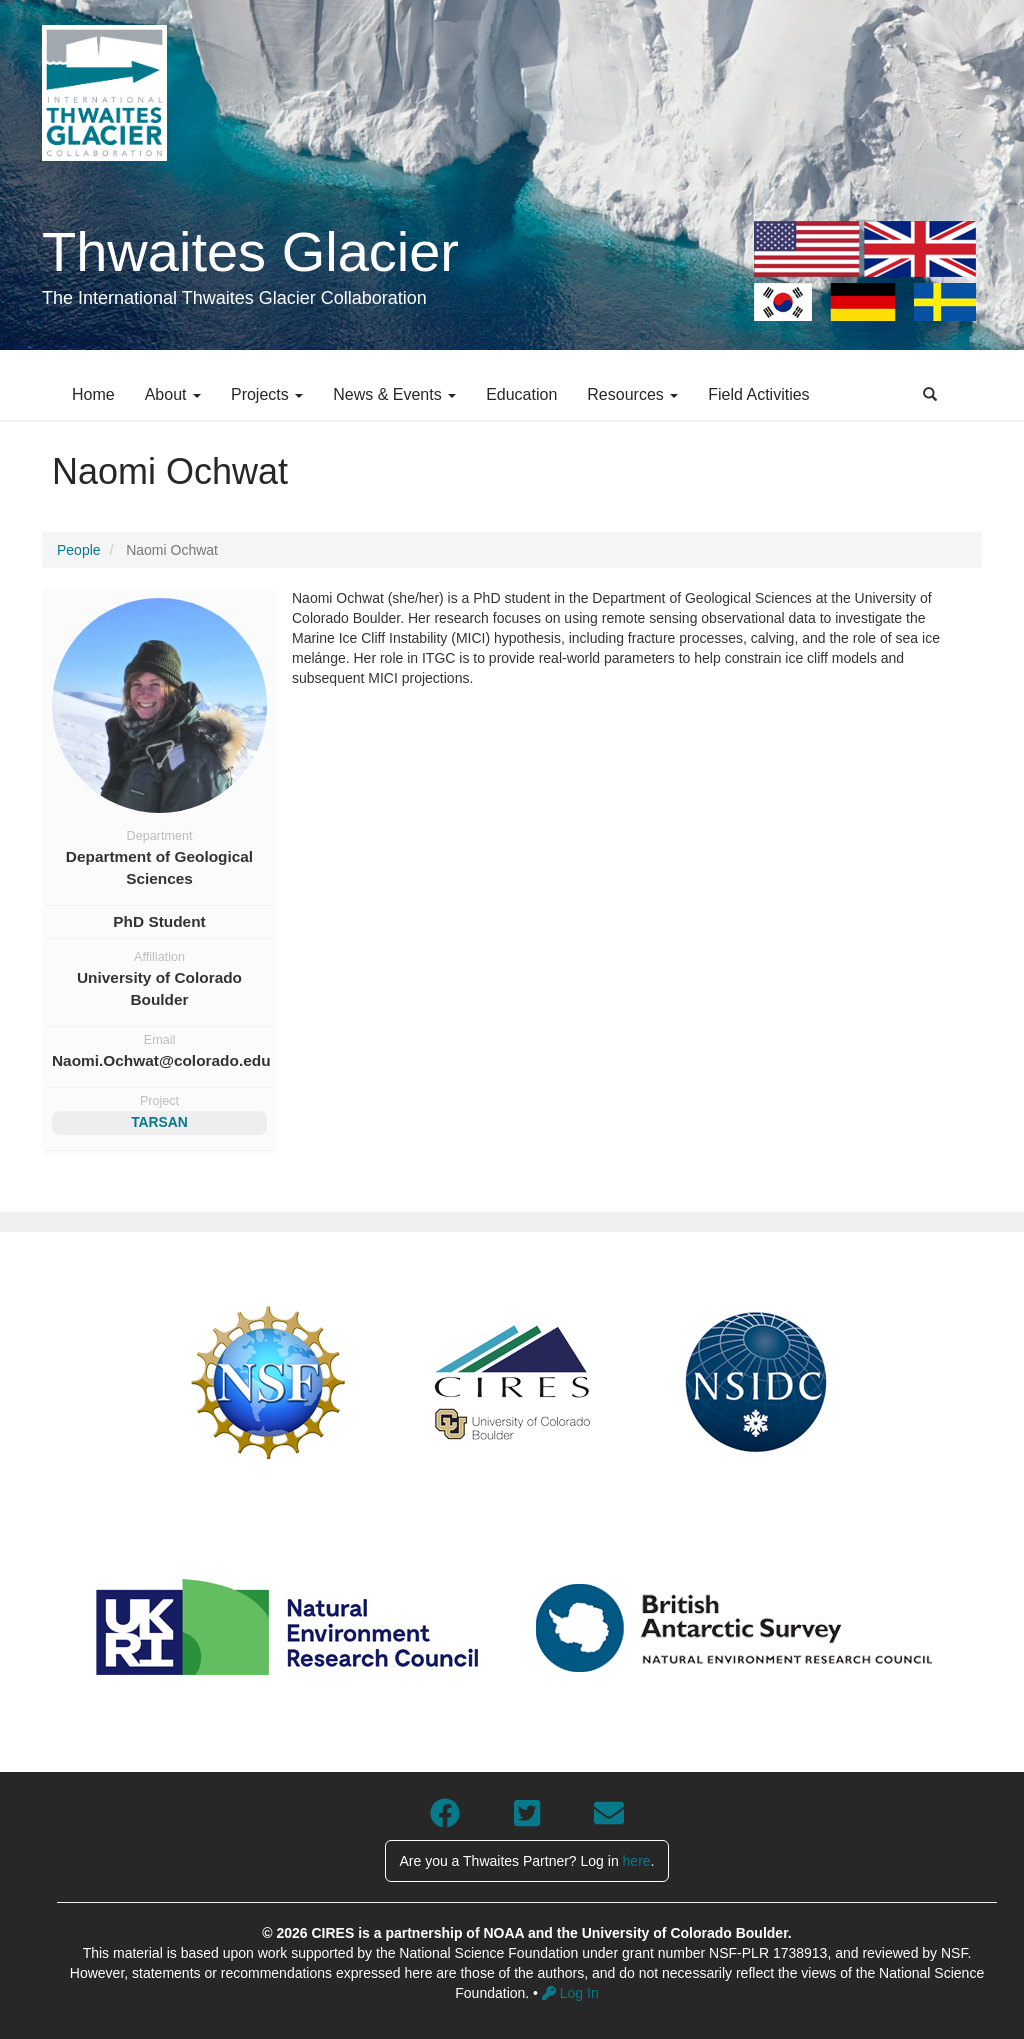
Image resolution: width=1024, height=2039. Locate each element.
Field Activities (758, 394)
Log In (570, 1993)
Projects (267, 394)
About (173, 394)
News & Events (394, 394)
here (637, 1861)
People (79, 550)
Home (93, 394)
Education (521, 394)
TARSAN (159, 1122)
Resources (632, 394)
